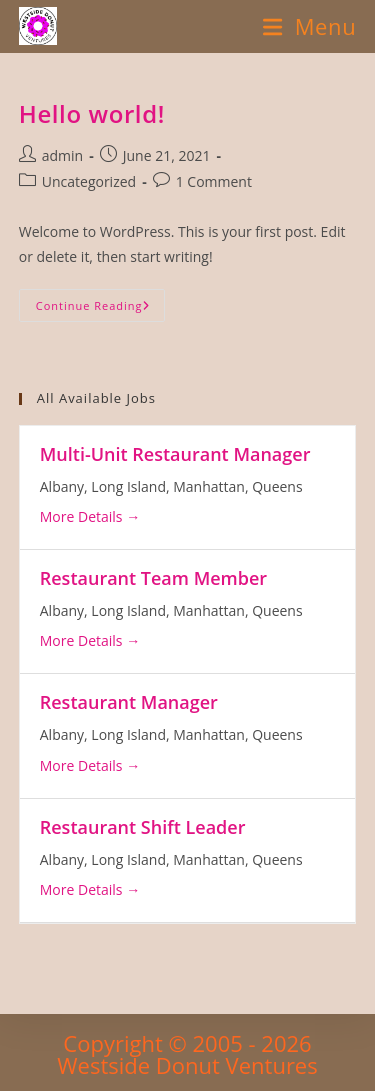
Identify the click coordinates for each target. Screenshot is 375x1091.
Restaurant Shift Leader (143, 827)
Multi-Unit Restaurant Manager (175, 454)
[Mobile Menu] (309, 26)
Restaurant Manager (129, 702)
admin (62, 155)
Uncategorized (89, 181)
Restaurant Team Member (153, 578)
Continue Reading (100, 309)
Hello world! (92, 113)
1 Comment (214, 181)
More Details (90, 516)
